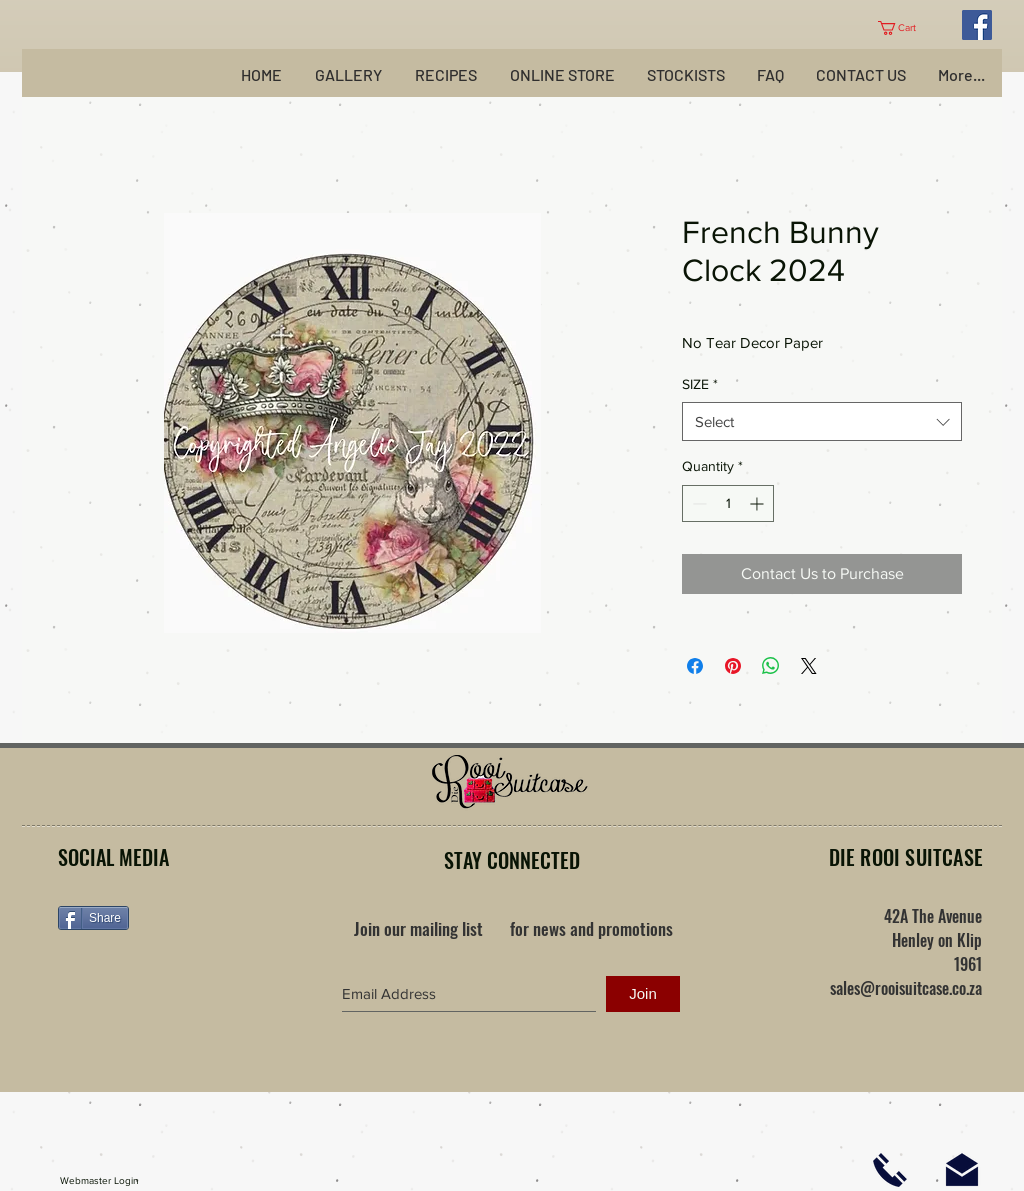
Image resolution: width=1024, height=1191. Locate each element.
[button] (904, 28)
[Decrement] (697, 503)
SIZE (700, 384)
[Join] (643, 994)
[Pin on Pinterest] (733, 666)
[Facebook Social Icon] (977, 25)
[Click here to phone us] (890, 1170)
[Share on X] (809, 666)
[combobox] (822, 421)
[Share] (93, 918)
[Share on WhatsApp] (771, 666)
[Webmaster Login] (99, 1181)
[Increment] (758, 503)
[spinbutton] (728, 503)
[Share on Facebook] (695, 666)
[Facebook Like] (183, 981)
